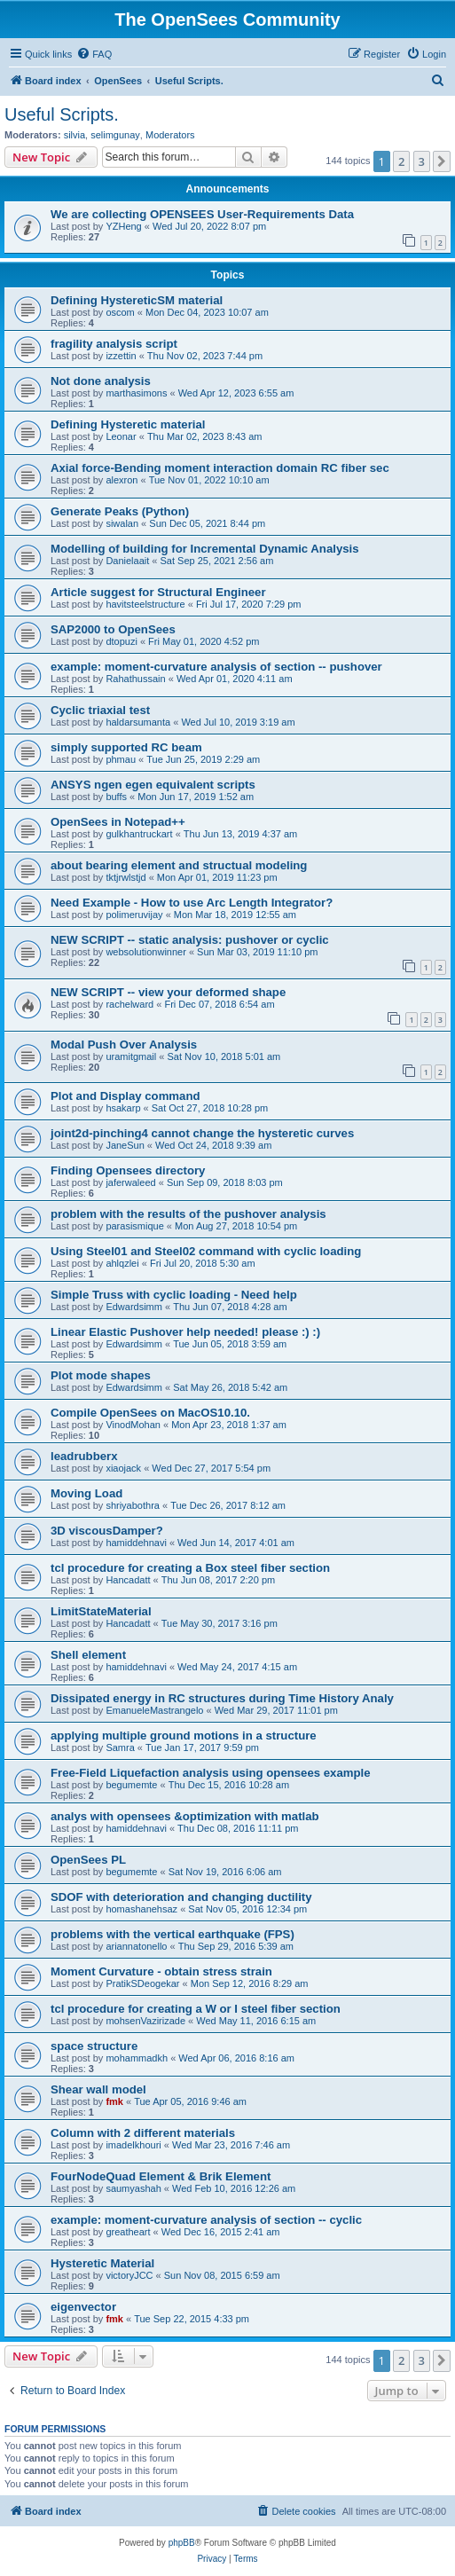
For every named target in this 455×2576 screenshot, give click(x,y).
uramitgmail (131, 1056)
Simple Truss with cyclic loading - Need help (174, 1294)
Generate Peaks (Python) (120, 511)
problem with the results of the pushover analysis (188, 1214)
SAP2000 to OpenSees (113, 629)
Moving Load (86, 1493)
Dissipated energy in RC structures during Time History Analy (222, 1698)
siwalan (122, 523)
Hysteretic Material (102, 2263)
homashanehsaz (141, 1909)
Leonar (121, 436)
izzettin (121, 355)
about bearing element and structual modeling (179, 865)
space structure (94, 2046)
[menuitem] (94, 54)
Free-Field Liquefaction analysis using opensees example (211, 1772)
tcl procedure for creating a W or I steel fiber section (196, 2008)
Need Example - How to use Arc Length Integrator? (192, 902)
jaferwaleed (130, 1182)
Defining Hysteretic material (128, 424)
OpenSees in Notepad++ (118, 822)
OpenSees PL (88, 1859)
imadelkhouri (133, 2145)
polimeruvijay (134, 914)
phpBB (182, 2543)
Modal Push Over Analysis (124, 1044)
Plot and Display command (125, 1096)
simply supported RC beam (126, 747)
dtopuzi (121, 641)
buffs (116, 796)
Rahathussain (135, 678)
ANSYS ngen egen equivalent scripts (153, 784)
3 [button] (422, 161)
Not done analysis (101, 381)
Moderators (170, 135)
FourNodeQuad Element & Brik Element (161, 2176)
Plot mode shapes (101, 1375)
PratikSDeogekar (142, 1983)
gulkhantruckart (139, 834)
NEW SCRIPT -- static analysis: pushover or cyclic (190, 939)
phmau (121, 759)
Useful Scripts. (61, 114)
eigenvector (83, 2306)
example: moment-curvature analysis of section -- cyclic (206, 2220)
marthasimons (136, 393)
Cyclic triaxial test (100, 710)
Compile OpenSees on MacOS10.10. (150, 1412)
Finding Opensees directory (128, 1170)
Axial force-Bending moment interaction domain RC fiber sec (220, 468)
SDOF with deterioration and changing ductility (181, 1897)
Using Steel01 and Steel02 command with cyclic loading (206, 1251)
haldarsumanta (138, 722)
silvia (74, 135)
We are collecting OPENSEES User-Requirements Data (202, 214)
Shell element (88, 1654)
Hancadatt (128, 1580)
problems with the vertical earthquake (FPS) (172, 1934)
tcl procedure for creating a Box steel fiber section (190, 1568)
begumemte (131, 1784)
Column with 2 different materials (143, 2133)
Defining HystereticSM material (137, 300)
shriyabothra (133, 1505)
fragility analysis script (114, 343)
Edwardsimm (134, 1306)
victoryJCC (129, 2275)
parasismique (134, 1226)
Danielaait (127, 560)
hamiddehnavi (136, 1542)
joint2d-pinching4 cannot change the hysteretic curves (202, 1133)
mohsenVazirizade (145, 2020)
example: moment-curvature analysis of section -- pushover (216, 666)
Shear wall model (98, 2089)
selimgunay (115, 135)
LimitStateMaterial (101, 1611)
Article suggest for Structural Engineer (158, 592)
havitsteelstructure (145, 604)
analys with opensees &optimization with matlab (185, 1816)
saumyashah (133, 2188)
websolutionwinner (146, 951)
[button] (442, 161)
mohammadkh (137, 2058)
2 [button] (401, 161)
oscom (120, 312)
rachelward (129, 1004)
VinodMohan (133, 1424)
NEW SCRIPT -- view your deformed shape (168, 992)
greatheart (128, 2232)
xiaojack (123, 1468)
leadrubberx (84, 1456)
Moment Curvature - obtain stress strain (161, 1971)
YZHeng (123, 226)
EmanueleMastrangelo (154, 1710)
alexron (121, 480)
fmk (114, 2101)
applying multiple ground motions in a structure (184, 1735)
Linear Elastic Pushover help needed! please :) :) (185, 1332)
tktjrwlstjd (125, 877)
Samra (120, 1747)
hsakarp (123, 1108)
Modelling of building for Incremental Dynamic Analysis (205, 548)
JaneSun (125, 1145)
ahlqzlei (122, 1263)
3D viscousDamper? (107, 1530)
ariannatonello (136, 1946)
